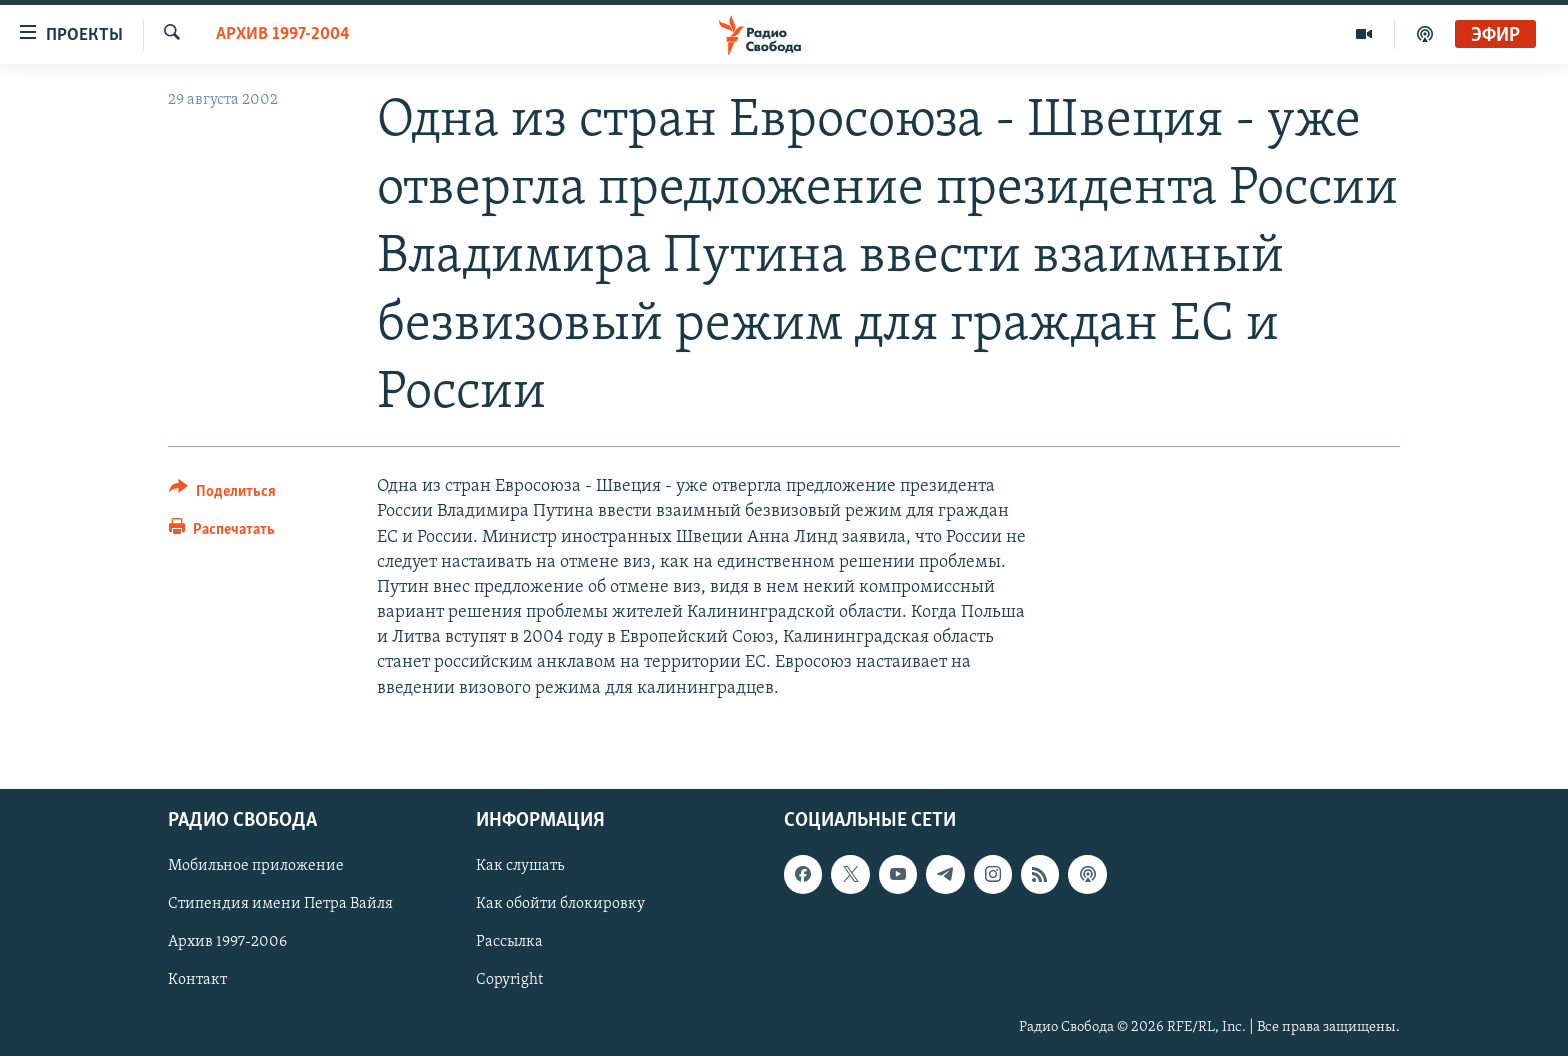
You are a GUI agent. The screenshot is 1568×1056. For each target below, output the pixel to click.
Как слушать (520, 866)
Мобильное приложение (256, 866)
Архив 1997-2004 (283, 34)
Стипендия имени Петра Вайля (280, 904)
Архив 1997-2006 (227, 942)
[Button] (222, 494)
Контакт (197, 980)
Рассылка (509, 942)
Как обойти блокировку (560, 904)
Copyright (509, 980)
